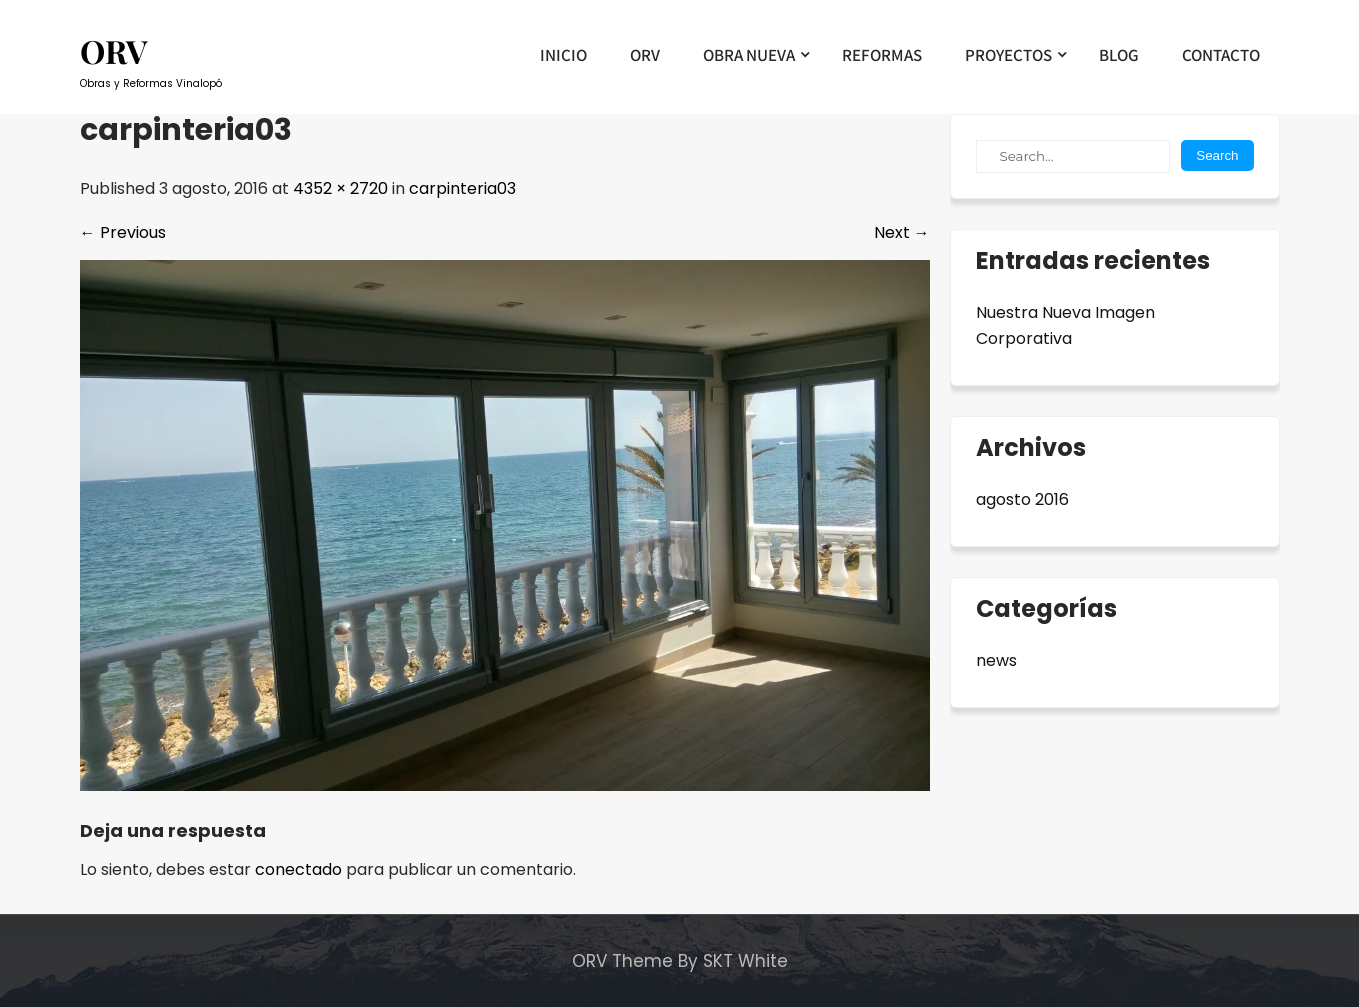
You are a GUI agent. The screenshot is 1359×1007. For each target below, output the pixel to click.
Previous (123, 232)
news (996, 660)
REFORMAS (882, 55)
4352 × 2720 (340, 188)
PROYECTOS (1008, 55)
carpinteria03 (462, 188)
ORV (645, 55)
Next (902, 232)
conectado (298, 869)
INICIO (563, 55)
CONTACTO (1221, 55)
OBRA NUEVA (749, 55)
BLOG (1119, 55)
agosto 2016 (1022, 499)
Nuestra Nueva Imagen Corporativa (1065, 325)
